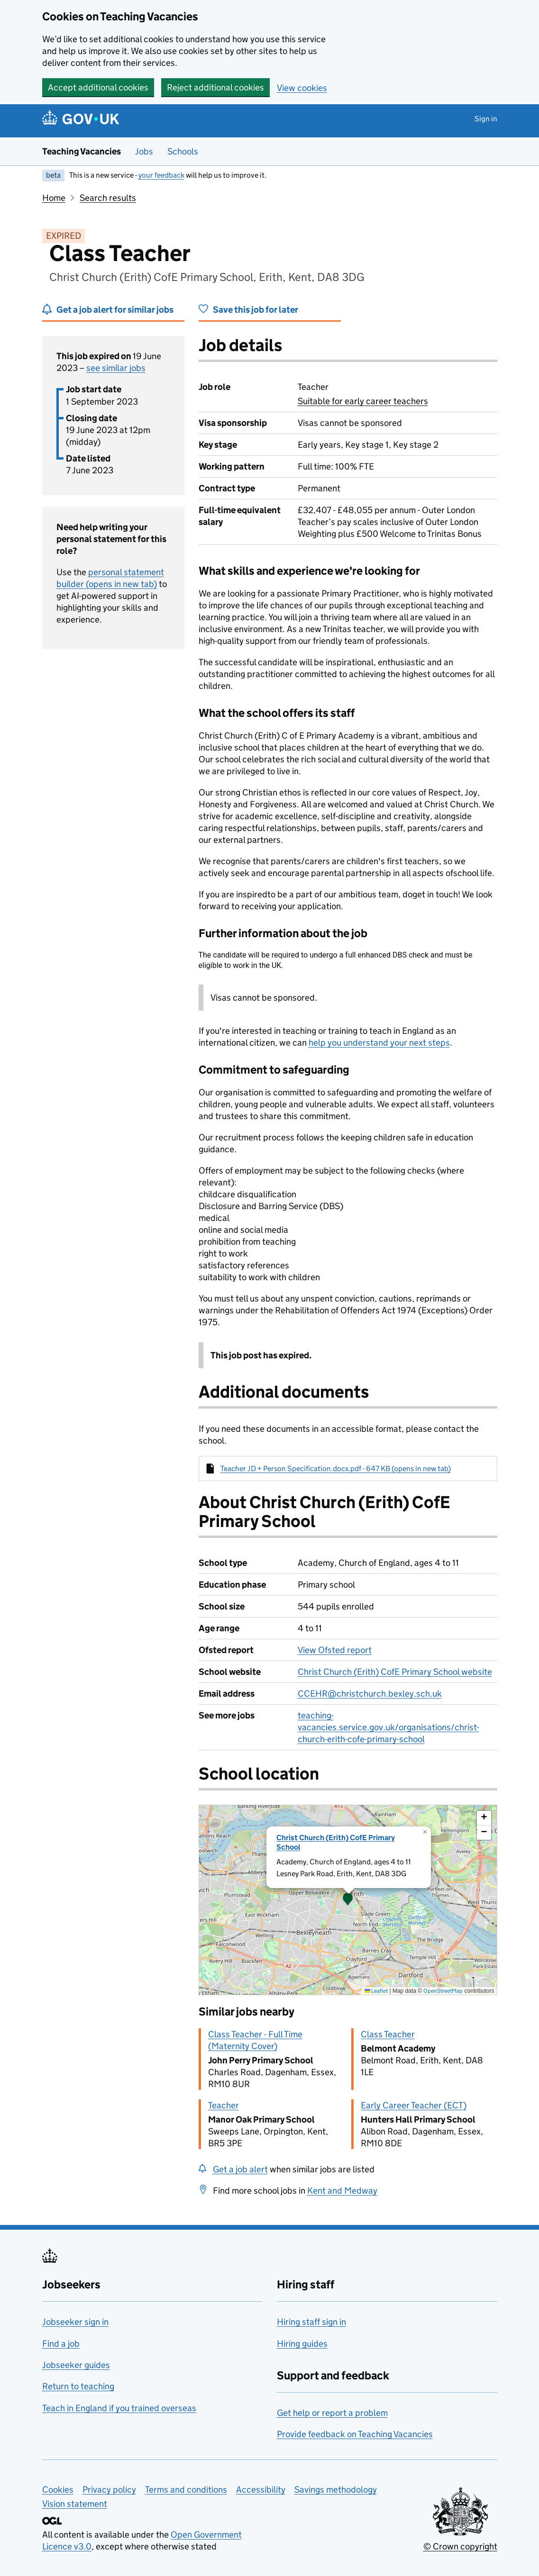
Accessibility (260, 2489)
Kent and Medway (342, 2190)
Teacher (223, 2105)
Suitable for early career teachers (363, 401)
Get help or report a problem (332, 2412)
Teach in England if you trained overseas (119, 2408)
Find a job (61, 2343)
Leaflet (376, 1990)
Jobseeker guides (76, 2364)
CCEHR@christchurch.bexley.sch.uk (370, 1693)
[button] (348, 1900)
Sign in (486, 118)
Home (53, 197)
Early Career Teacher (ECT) (413, 2105)
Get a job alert (240, 2169)
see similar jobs (116, 367)
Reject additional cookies (215, 87)
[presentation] (348, 1900)
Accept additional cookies (98, 87)
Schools (182, 151)
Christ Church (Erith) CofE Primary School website (395, 1671)
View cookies (302, 87)
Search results (108, 197)
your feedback (161, 175)
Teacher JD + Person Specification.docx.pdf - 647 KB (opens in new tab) (335, 1468)
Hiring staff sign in (311, 2321)
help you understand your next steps (379, 1042)
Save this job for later (255, 309)
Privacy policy (109, 2489)
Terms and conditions (186, 2489)
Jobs (144, 151)
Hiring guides (302, 2343)
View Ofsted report (335, 1650)
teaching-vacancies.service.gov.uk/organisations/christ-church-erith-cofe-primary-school (388, 1727)
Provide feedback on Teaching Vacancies (355, 2434)
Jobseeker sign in (75, 2321)
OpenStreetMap (443, 1990)
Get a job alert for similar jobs (115, 309)
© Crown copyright (460, 2546)
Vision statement (74, 2503)
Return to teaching (78, 2386)
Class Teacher (388, 2034)
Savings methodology (335, 2489)
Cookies (57, 2489)
